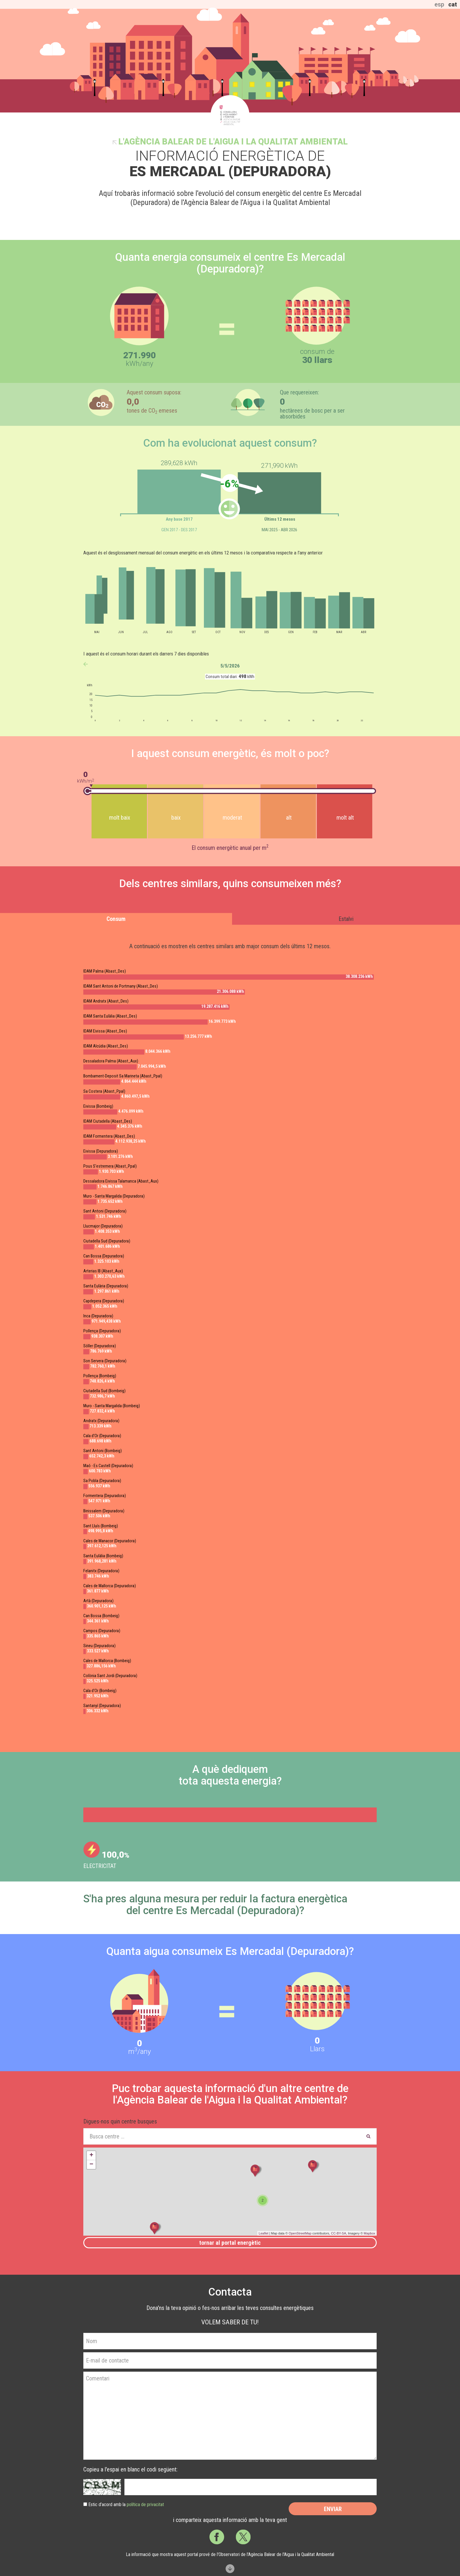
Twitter (243, 2537)
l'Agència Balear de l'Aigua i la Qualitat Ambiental (233, 141)
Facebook (216, 2537)
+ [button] (91, 2155)
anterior (85, 664)
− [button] (91, 2164)
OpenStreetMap (300, 2233)
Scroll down (230, 2568)
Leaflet (263, 2233)
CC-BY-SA (338, 2233)
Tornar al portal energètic (230, 2242)
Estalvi (346, 918)
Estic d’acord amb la (126, 2504)
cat (452, 4)
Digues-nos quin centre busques (120, 2121)
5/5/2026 (230, 666)
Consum (116, 918)
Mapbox (369, 2233)
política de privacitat (145, 2504)
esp (439, 4)
